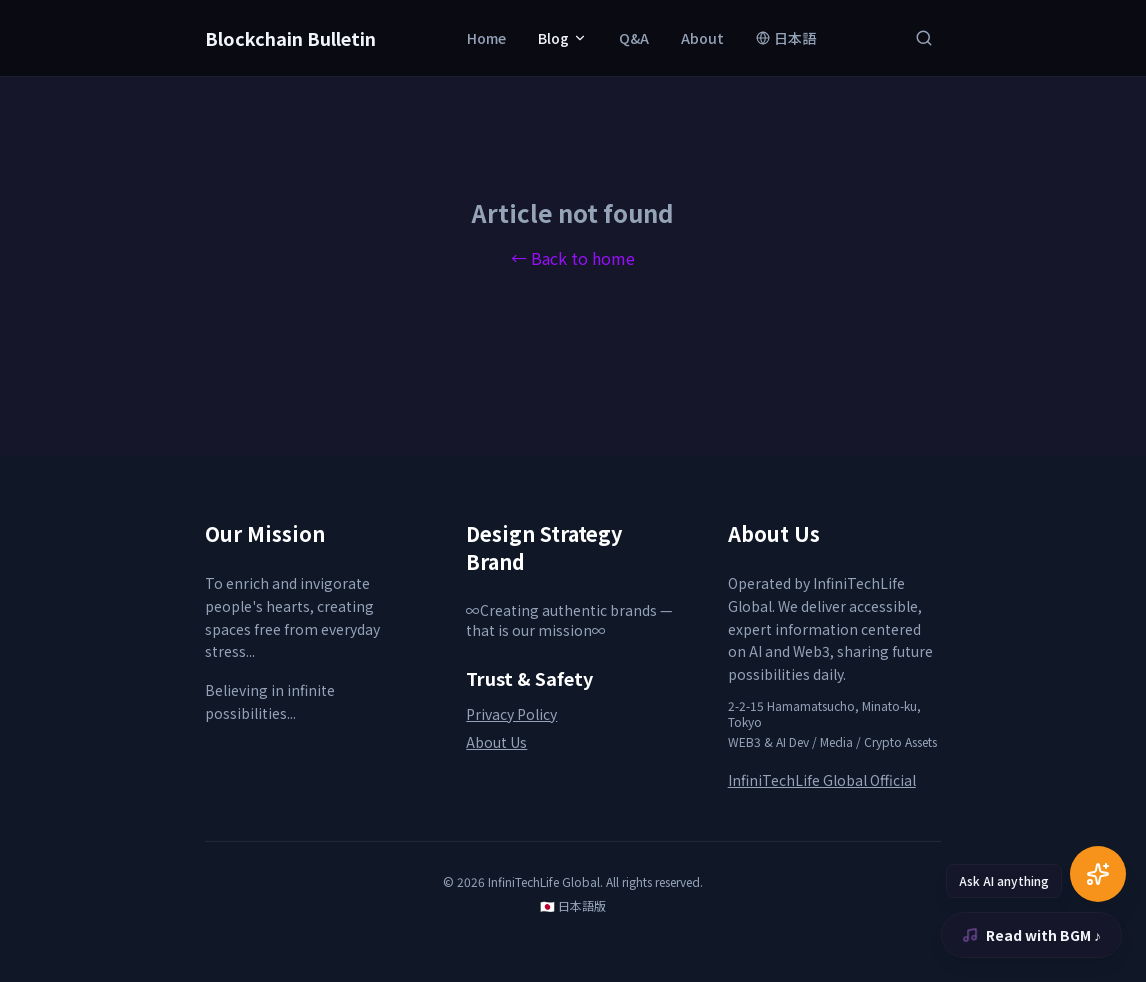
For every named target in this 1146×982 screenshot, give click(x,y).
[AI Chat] (1098, 874)
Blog (562, 38)
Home (486, 38)
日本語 (786, 38)
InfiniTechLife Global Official (822, 780)
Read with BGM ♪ (1031, 935)
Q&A (634, 38)
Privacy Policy (511, 714)
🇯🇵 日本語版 (573, 906)
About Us (496, 742)
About (702, 38)
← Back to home (573, 258)
